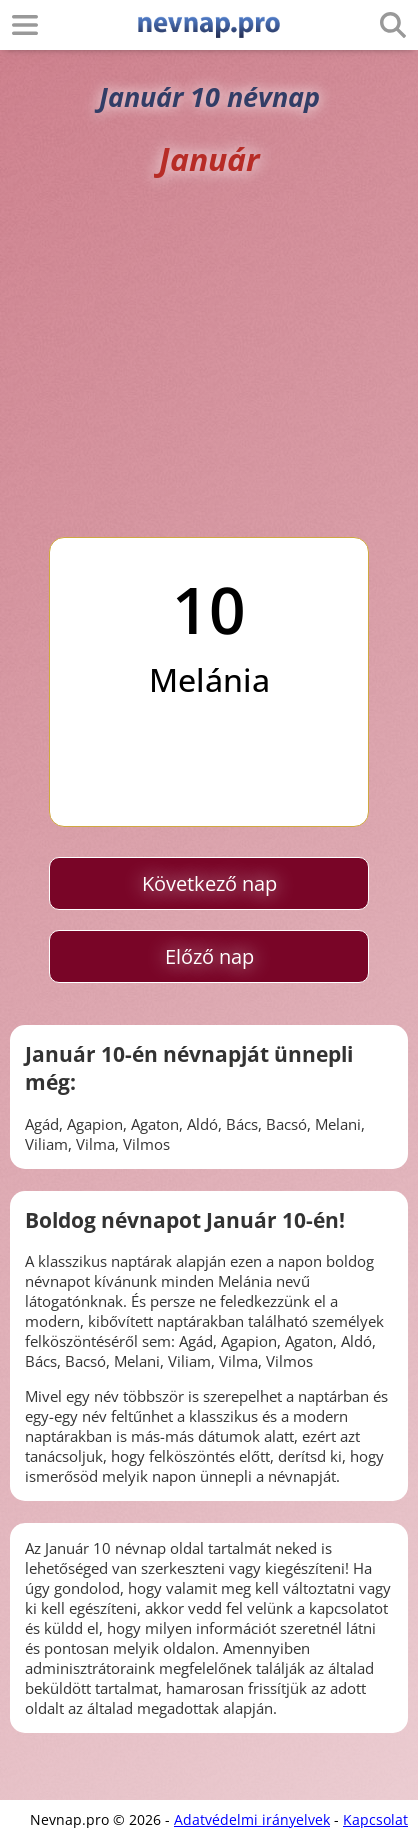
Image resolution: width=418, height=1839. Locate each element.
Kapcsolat (375, 1819)
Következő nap (209, 883)
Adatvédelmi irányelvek (252, 1819)
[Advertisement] (209, 358)
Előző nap (209, 956)
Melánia (209, 679)
